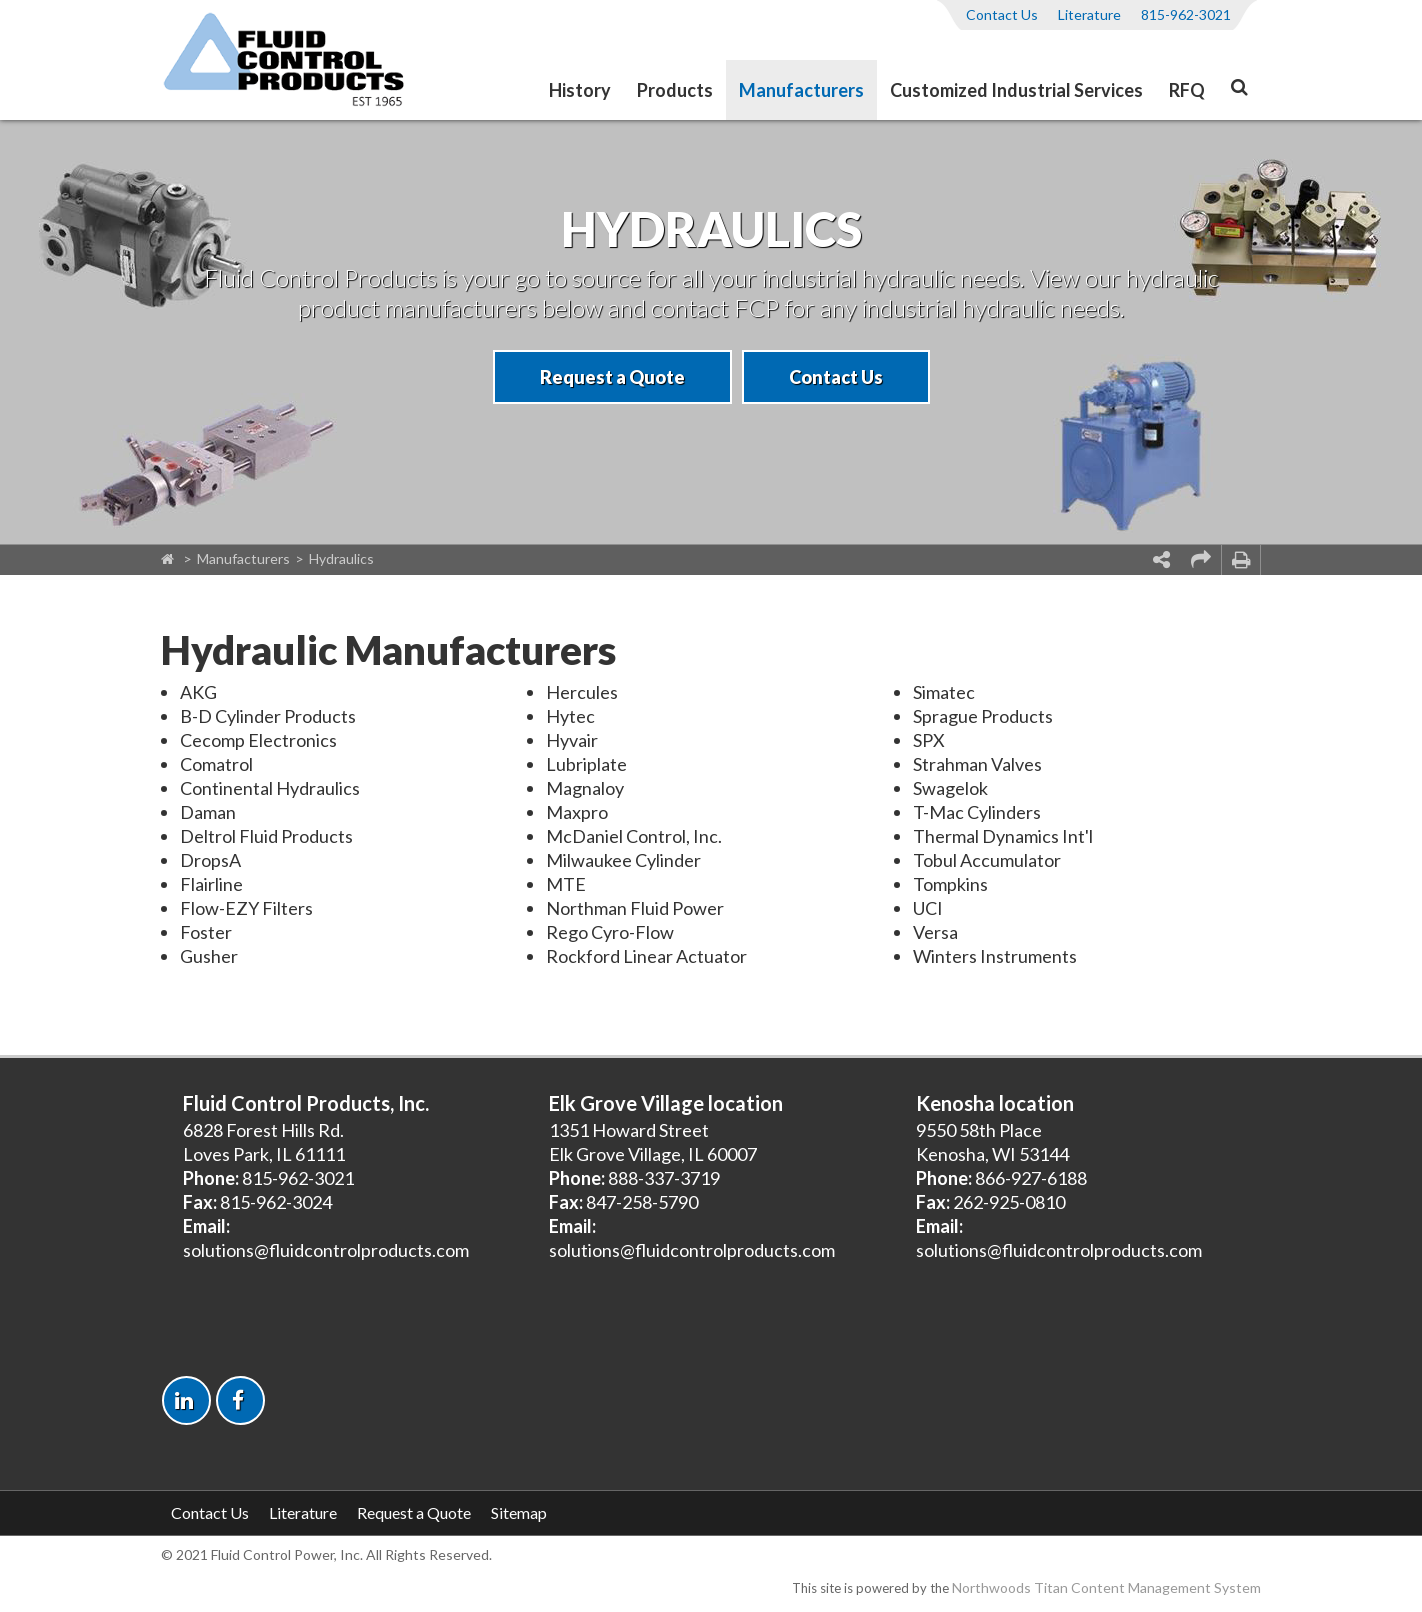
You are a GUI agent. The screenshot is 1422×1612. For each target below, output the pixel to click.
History (580, 90)
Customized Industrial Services (1016, 90)
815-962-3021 (1186, 14)
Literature (1089, 14)
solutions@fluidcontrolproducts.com (326, 1250)
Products (675, 90)
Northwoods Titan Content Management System (1106, 1587)
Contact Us (1002, 14)
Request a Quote (612, 377)
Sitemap (519, 1512)
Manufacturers (801, 90)
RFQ (1187, 90)
